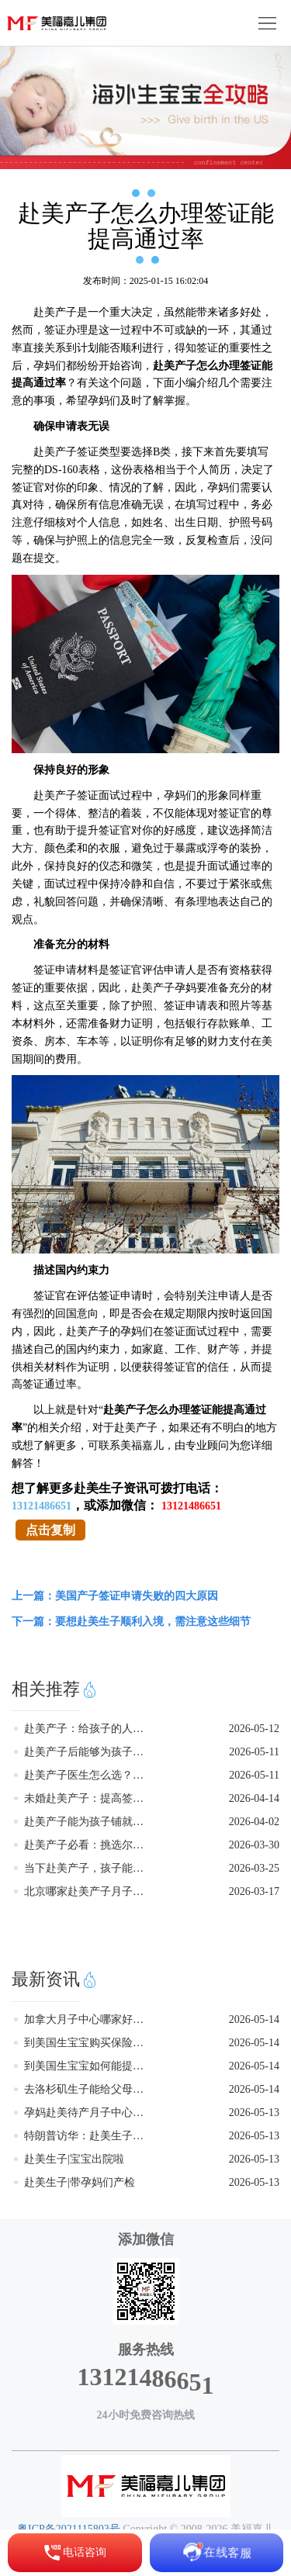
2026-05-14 (254, 2019)
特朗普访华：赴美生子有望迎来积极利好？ (88, 2136)
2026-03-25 (254, 1868)
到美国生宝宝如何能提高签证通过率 (88, 2066)
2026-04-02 (254, 1821)
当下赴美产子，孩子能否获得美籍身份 (88, 1868)
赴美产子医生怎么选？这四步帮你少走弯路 (88, 1775)
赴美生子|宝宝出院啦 (74, 2159)
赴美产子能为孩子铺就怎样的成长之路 (88, 1821)
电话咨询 (74, 2553)
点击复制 (50, 1530)
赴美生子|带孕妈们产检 (79, 2182)
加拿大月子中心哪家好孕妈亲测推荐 (88, 2019)
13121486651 (41, 1506)
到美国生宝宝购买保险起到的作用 (88, 2043)
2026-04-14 (254, 1798)
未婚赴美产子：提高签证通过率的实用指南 (88, 1798)
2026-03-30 (254, 1845)
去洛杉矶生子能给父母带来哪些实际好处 (88, 2089)
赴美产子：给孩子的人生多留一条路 (88, 1728)
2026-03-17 (254, 1891)
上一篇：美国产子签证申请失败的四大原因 (115, 1596)
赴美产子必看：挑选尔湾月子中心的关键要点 (88, 1845)
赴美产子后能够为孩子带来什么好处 (88, 1752)
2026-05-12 (254, 1728)
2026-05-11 (254, 1752)
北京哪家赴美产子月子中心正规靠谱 (88, 1891)
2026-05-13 (254, 2112)
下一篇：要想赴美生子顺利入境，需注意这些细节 (131, 1621)
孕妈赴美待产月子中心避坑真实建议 (88, 2112)
